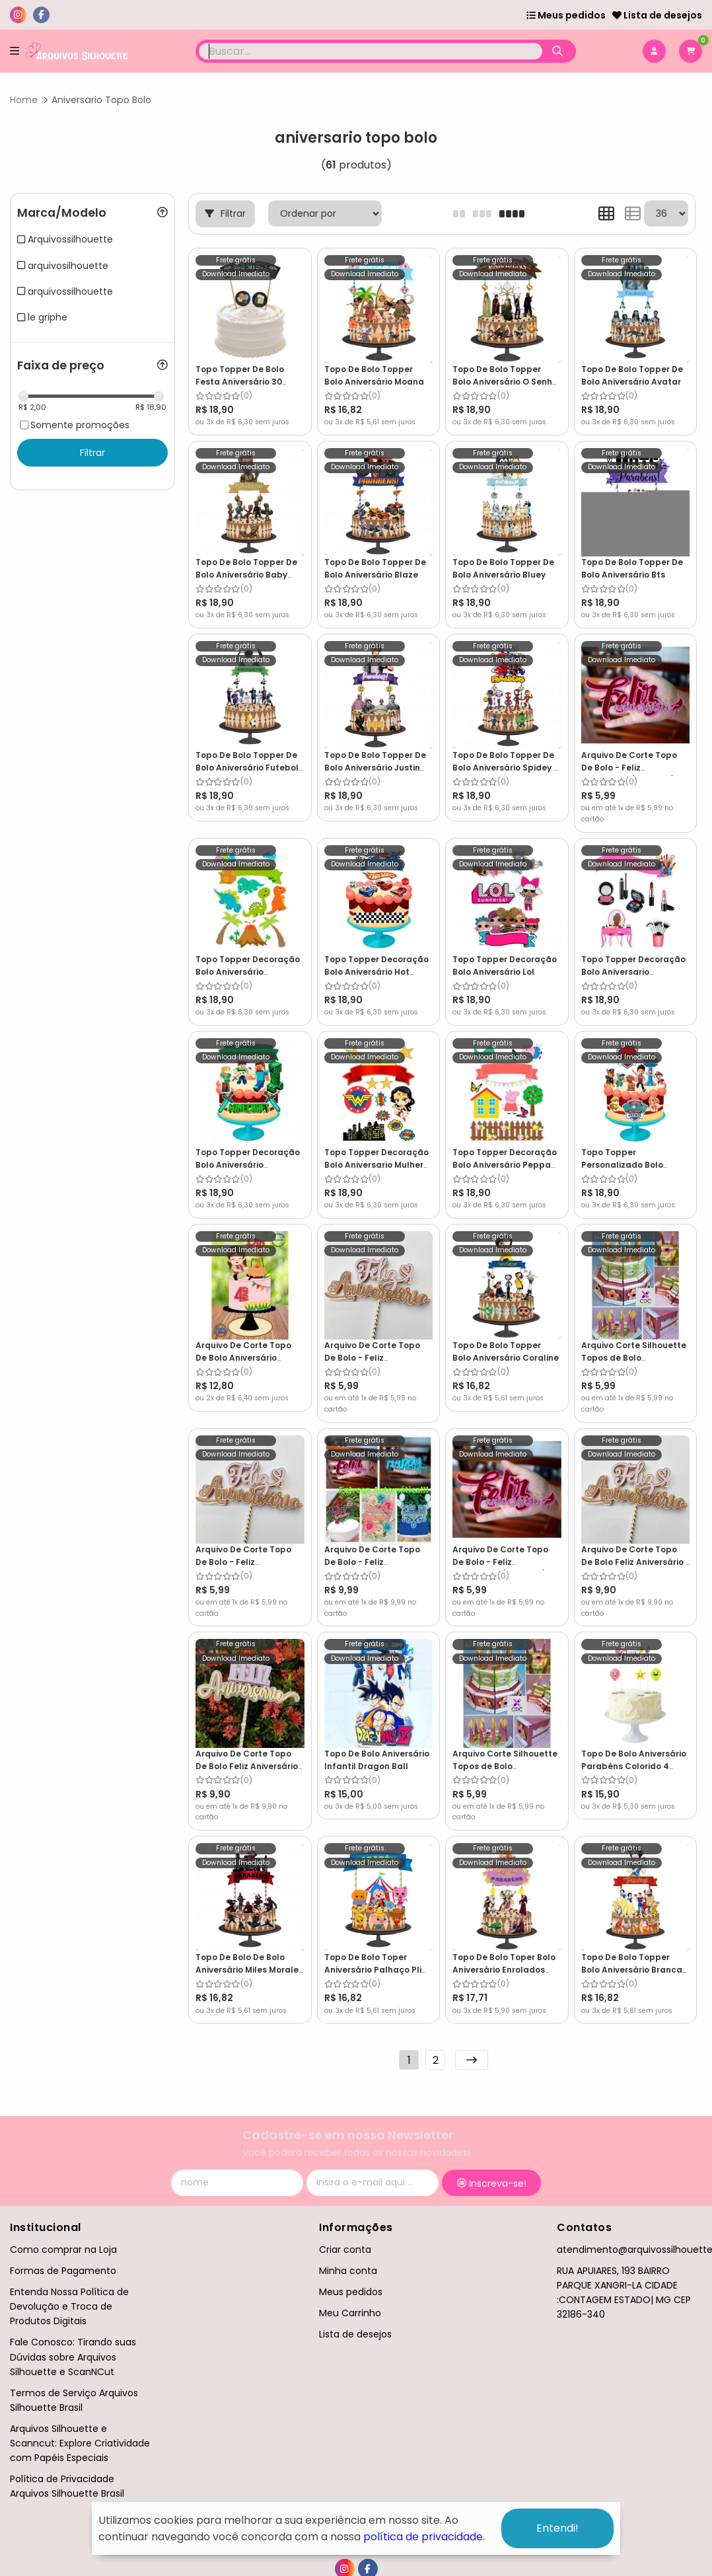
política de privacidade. (424, 2536)
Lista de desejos (657, 15)
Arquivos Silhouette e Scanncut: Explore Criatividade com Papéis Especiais (80, 2443)
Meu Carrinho (350, 2313)
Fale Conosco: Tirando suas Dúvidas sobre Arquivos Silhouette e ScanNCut (73, 2356)
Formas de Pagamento (63, 2270)
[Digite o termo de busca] (370, 51)
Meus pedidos (566, 15)
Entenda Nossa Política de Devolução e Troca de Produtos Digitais (69, 2306)
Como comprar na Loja (63, 2249)
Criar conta (345, 2249)
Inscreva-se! (491, 2183)
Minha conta (348, 2270)
